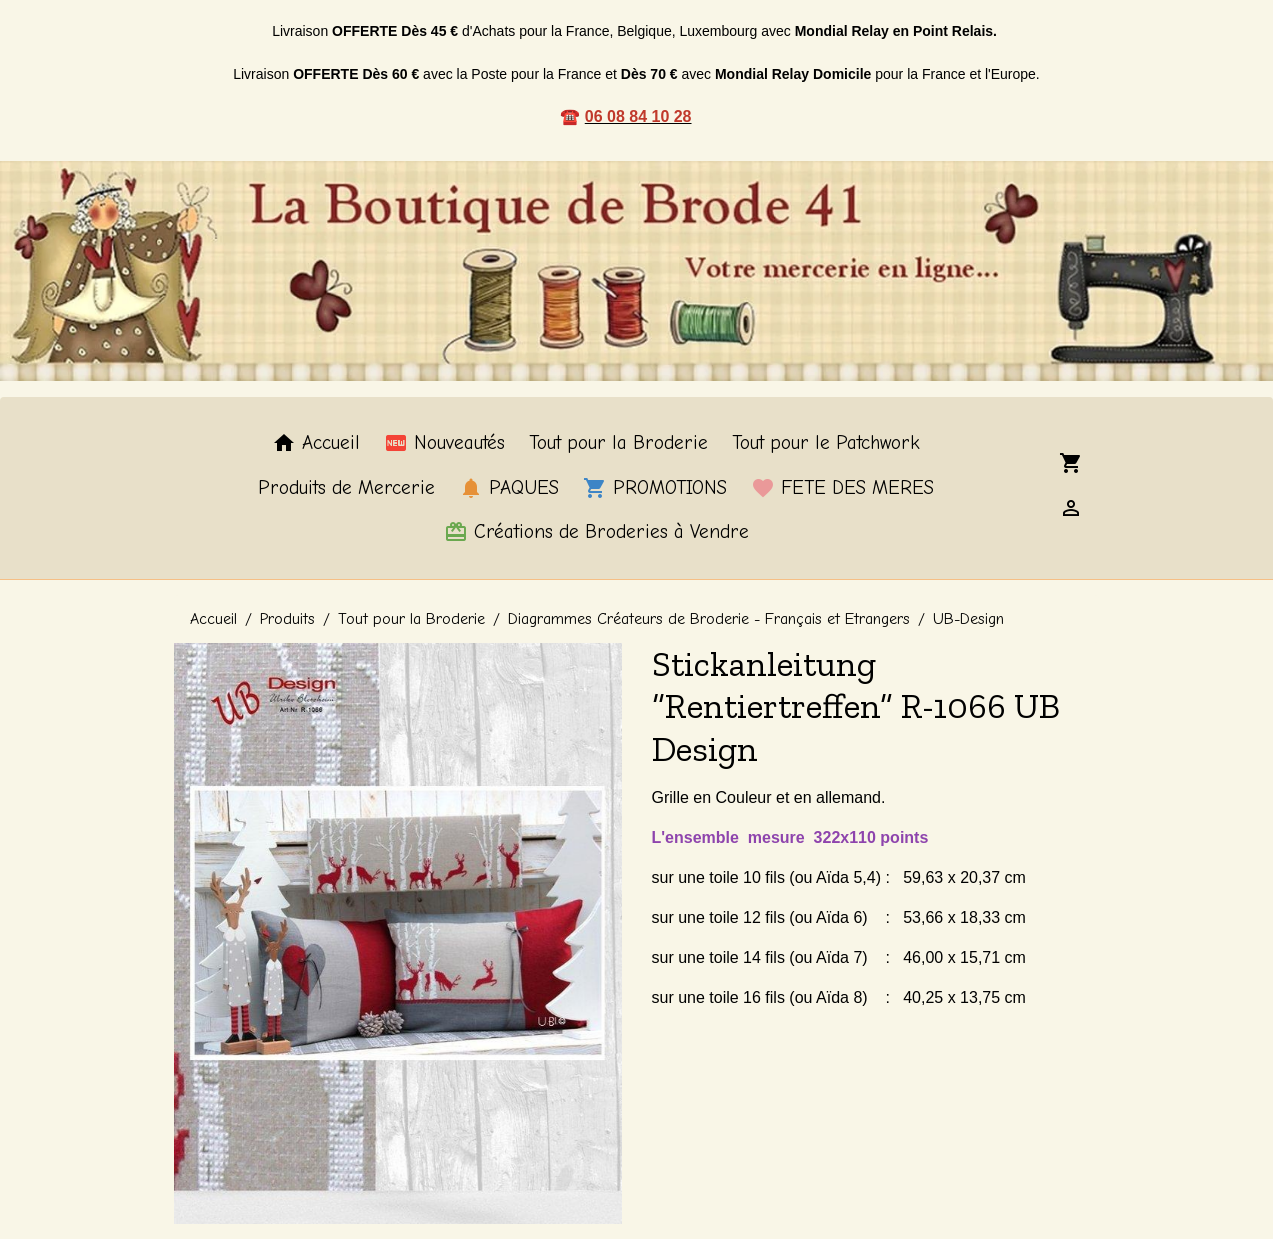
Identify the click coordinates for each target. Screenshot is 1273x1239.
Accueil (316, 443)
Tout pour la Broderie (618, 443)
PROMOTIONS (655, 488)
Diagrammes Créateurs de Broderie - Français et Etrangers (709, 619)
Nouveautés (444, 443)
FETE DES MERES (842, 488)
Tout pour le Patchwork (826, 443)
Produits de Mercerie (346, 488)
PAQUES (509, 488)
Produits (287, 619)
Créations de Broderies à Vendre (596, 532)
